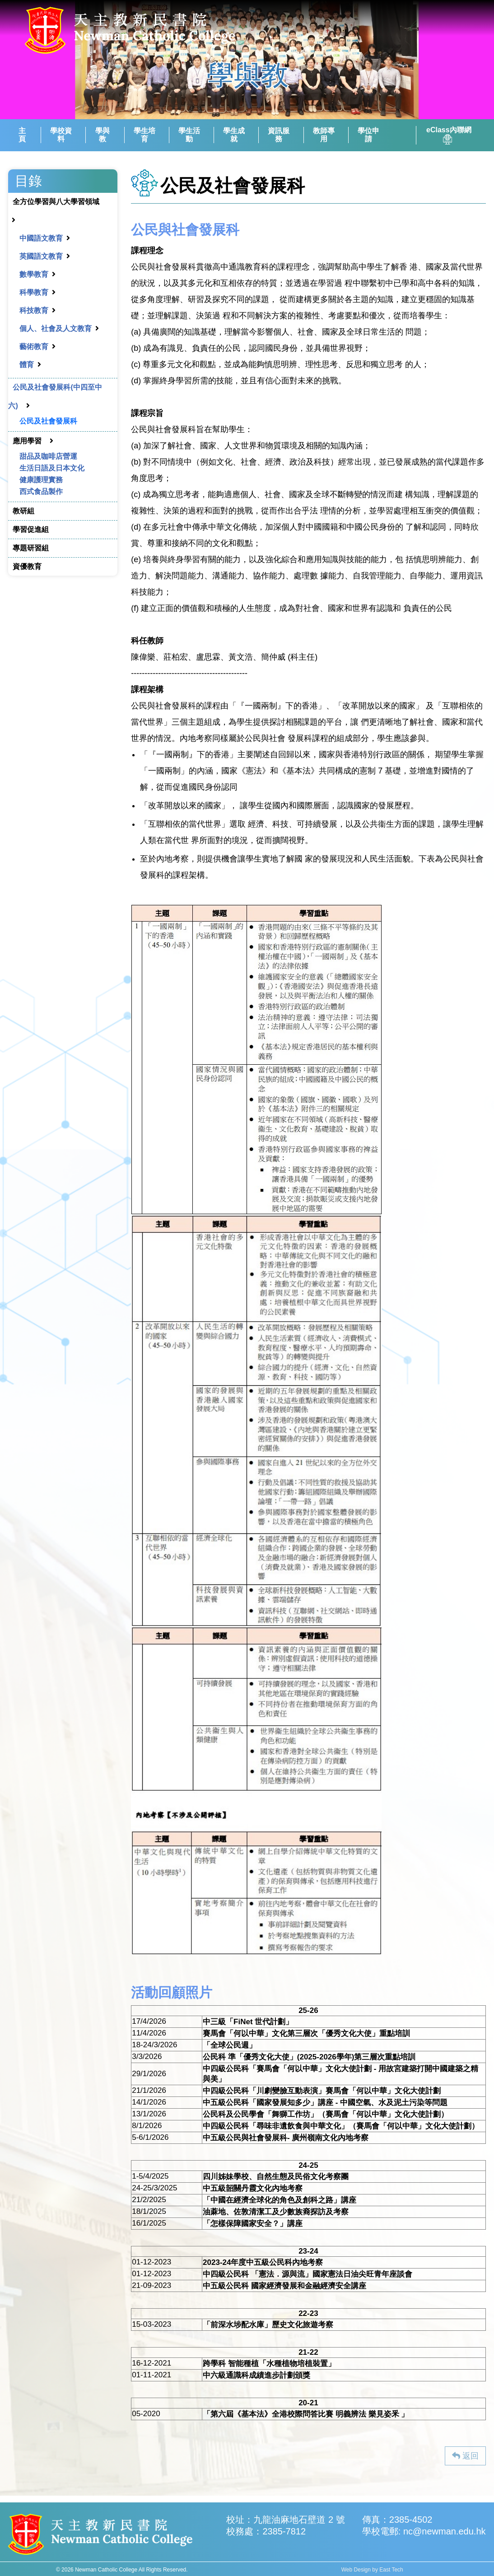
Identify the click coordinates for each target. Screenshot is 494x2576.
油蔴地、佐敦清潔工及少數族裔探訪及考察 (276, 2212)
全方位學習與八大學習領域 (56, 201)
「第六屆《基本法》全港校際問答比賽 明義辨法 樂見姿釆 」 (306, 2414)
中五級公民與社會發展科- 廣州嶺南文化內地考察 (285, 2137)
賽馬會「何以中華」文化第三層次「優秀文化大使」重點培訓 (306, 2033)
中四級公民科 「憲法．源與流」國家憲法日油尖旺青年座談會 (307, 2274)
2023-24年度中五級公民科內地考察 (263, 2262)
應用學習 (27, 441)
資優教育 (27, 566)
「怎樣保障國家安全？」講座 (253, 2223)
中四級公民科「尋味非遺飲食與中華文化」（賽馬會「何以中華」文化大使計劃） (341, 2126)
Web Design (356, 2570)
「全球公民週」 (229, 2045)
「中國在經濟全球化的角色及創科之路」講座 (279, 2200)
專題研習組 (31, 548)
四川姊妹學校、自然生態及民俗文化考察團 (276, 2176)
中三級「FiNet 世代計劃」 (248, 2021)
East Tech (391, 2570)
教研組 (23, 511)
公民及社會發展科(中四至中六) (55, 396)
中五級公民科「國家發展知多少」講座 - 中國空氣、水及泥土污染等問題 (325, 2102)
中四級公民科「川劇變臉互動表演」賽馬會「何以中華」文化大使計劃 (322, 2091)
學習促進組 (31, 529)
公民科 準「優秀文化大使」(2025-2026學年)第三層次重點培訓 (309, 2057)
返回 (465, 2455)
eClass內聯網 (448, 135)
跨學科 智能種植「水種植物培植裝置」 (269, 2363)
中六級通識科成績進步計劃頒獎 (256, 2375)
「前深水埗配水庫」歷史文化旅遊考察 (268, 2324)
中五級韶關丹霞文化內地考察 (253, 2188)
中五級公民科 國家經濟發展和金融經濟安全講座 (284, 2286)
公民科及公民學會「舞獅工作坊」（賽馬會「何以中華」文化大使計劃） (325, 2114)
